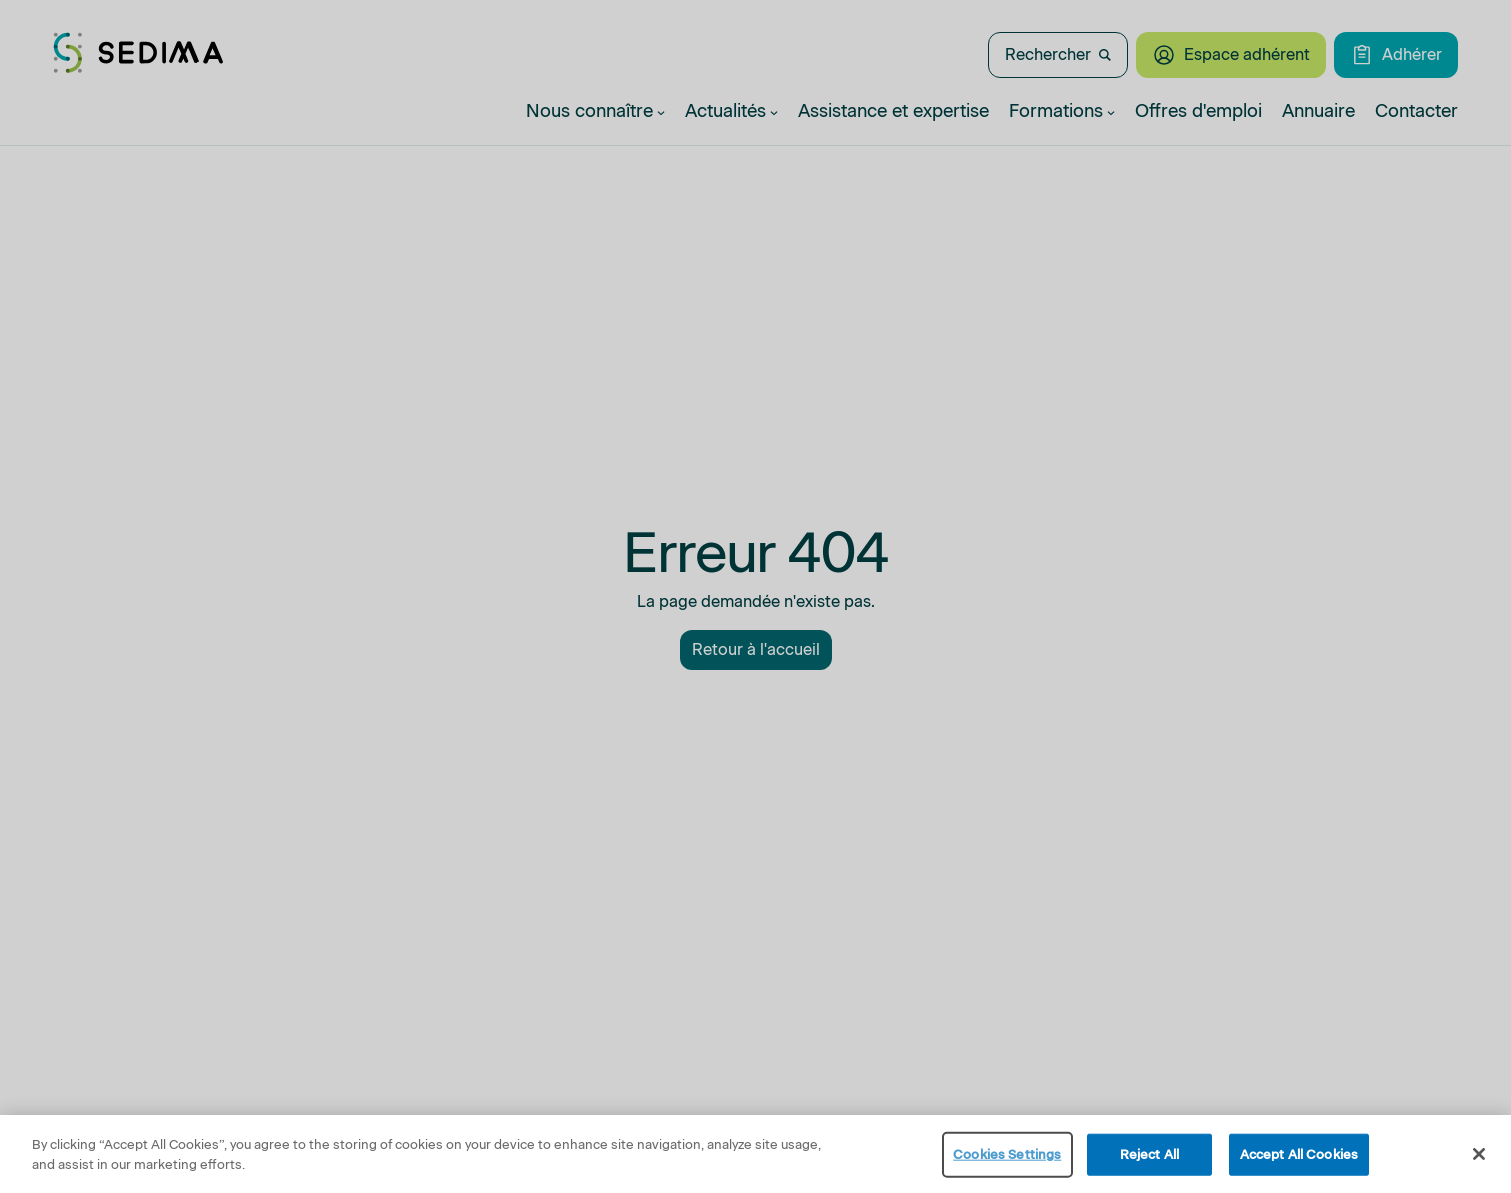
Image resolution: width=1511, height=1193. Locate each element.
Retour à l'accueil (756, 649)
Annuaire (1318, 111)
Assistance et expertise (893, 111)
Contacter (1416, 111)
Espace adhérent (1231, 55)
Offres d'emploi (1198, 111)
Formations (1062, 111)
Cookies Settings (1007, 1160)
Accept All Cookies (1299, 1160)
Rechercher (1058, 54)
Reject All (1149, 1160)
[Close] (1479, 1160)
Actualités (731, 111)
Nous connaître (595, 111)
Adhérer (1396, 55)
